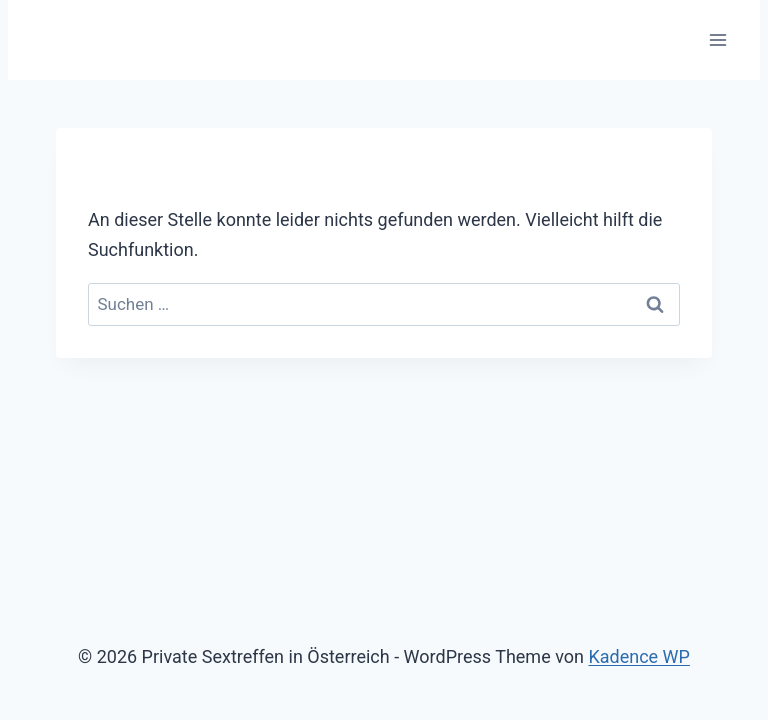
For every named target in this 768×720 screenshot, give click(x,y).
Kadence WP (638, 656)
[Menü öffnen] (717, 39)
